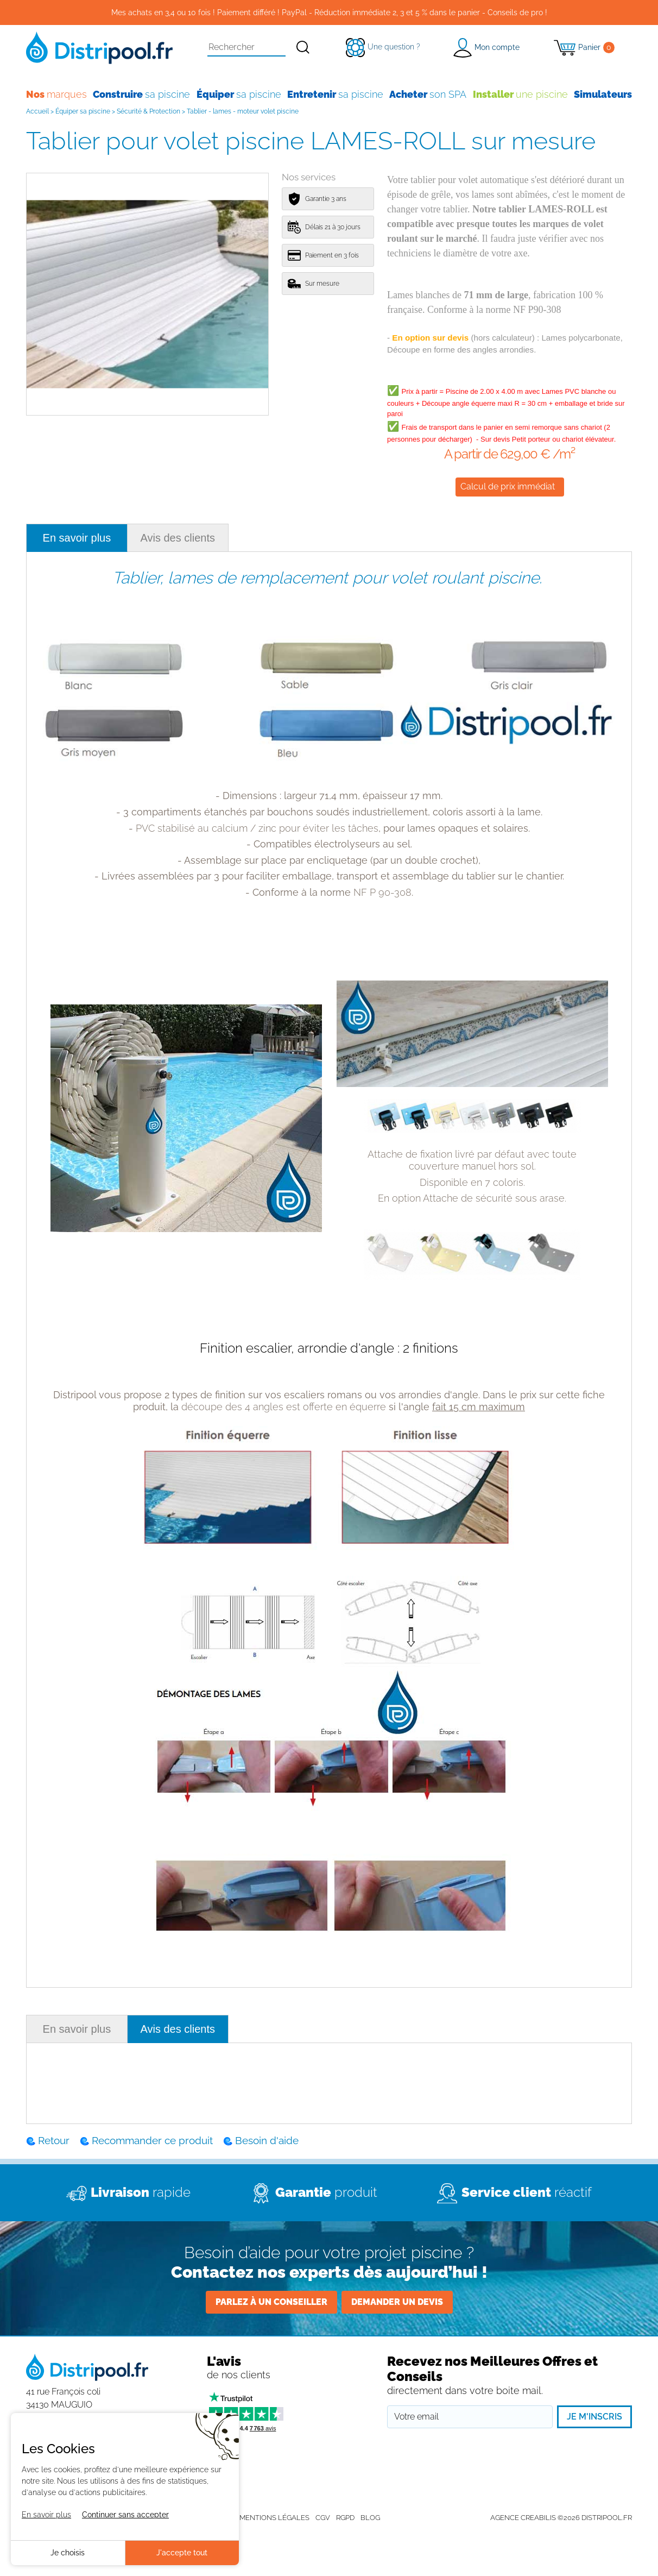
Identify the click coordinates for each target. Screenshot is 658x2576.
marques (56, 94)
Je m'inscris (594, 2416)
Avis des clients (178, 538)
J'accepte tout (181, 2552)
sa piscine (141, 94)
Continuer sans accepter (125, 2514)
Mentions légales (274, 2518)
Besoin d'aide (267, 2140)
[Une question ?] (383, 46)
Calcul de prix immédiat (507, 486)
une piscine (520, 94)
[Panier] (584, 47)
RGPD (345, 2518)
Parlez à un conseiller (271, 2302)
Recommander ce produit (152, 2140)
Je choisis (67, 2552)
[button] (486, 47)
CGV (322, 2518)
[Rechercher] (303, 47)
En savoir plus (77, 538)
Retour (53, 2140)
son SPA (427, 94)
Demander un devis (397, 2302)
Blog (370, 2518)
